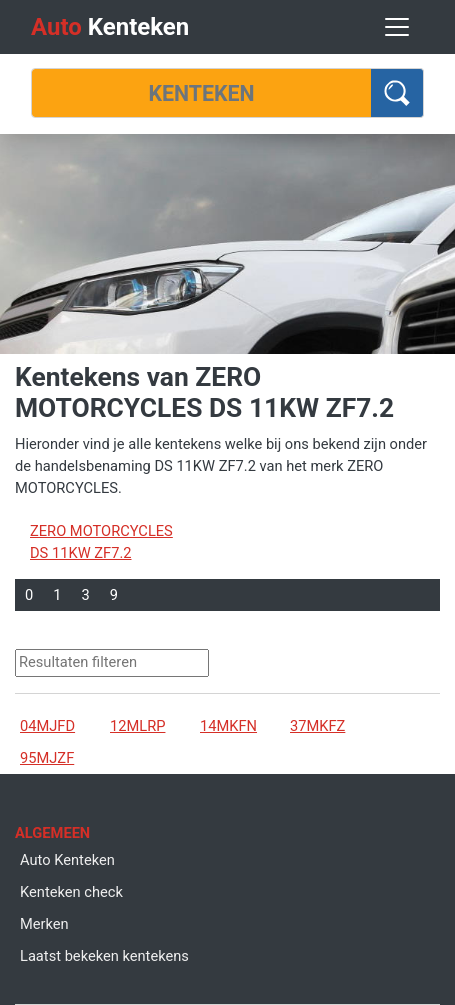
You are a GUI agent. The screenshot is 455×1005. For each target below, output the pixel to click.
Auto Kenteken (67, 860)
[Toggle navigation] (397, 27)
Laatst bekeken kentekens (104, 956)
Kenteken (110, 27)
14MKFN (228, 726)
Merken (44, 924)
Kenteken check (71, 892)
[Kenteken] (201, 93)
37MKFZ (317, 726)
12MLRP (137, 726)
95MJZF (47, 758)
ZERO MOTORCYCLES (101, 531)
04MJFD (47, 726)
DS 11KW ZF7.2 (81, 553)
